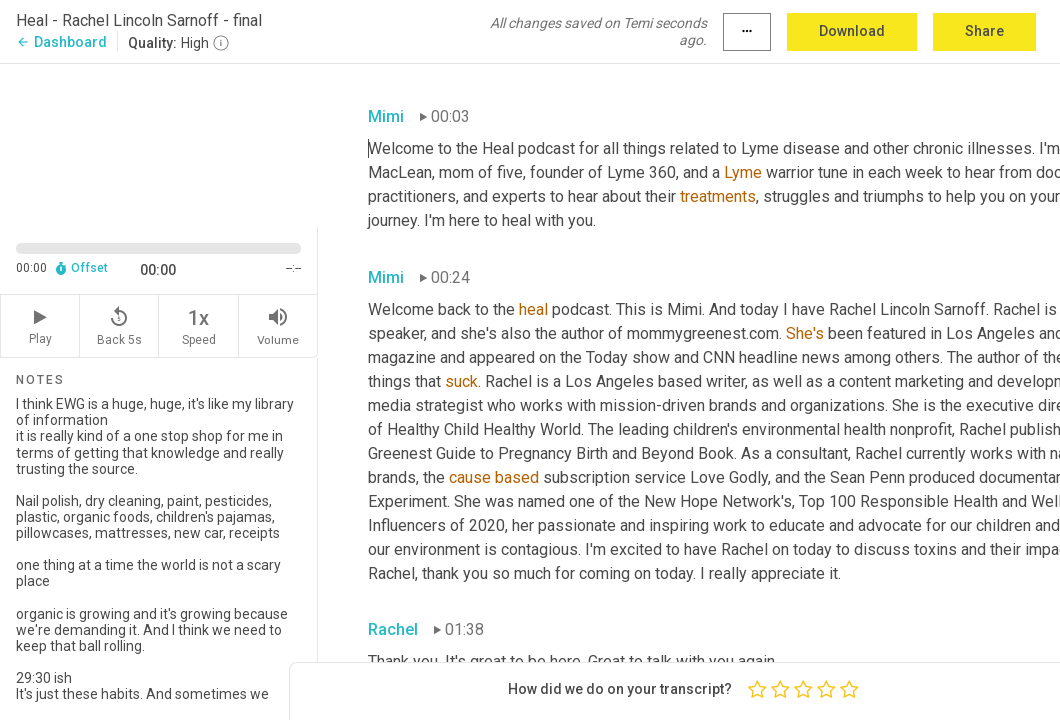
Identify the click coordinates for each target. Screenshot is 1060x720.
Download (852, 31)
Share (984, 31)
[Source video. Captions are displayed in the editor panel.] (159, 143)
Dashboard (61, 42)
